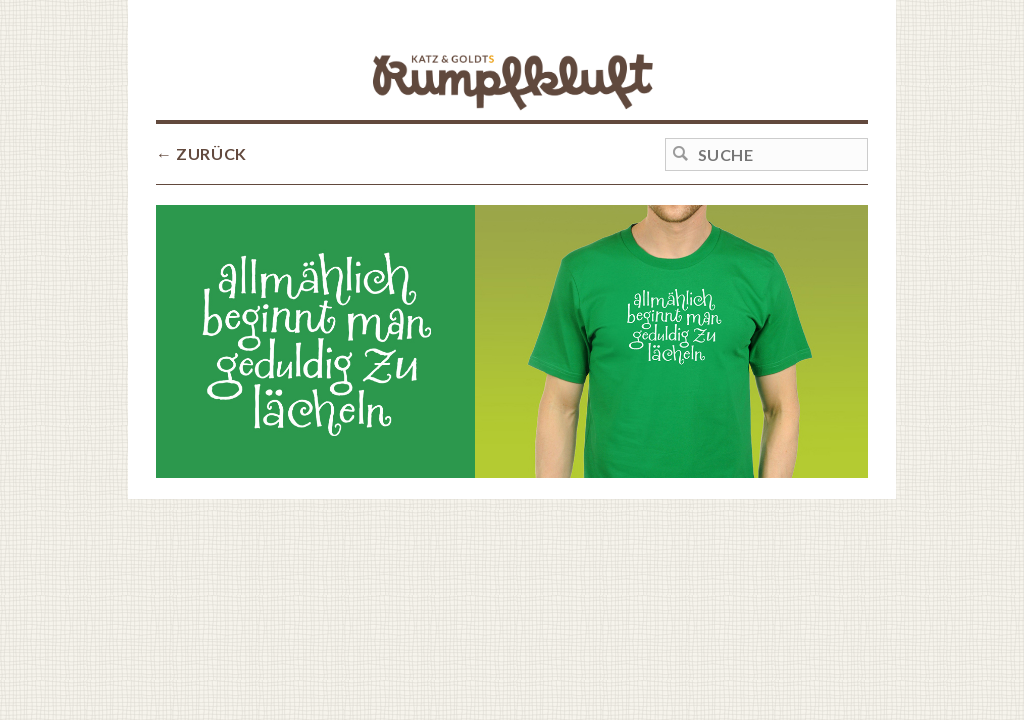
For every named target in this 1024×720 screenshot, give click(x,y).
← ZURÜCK (201, 153)
